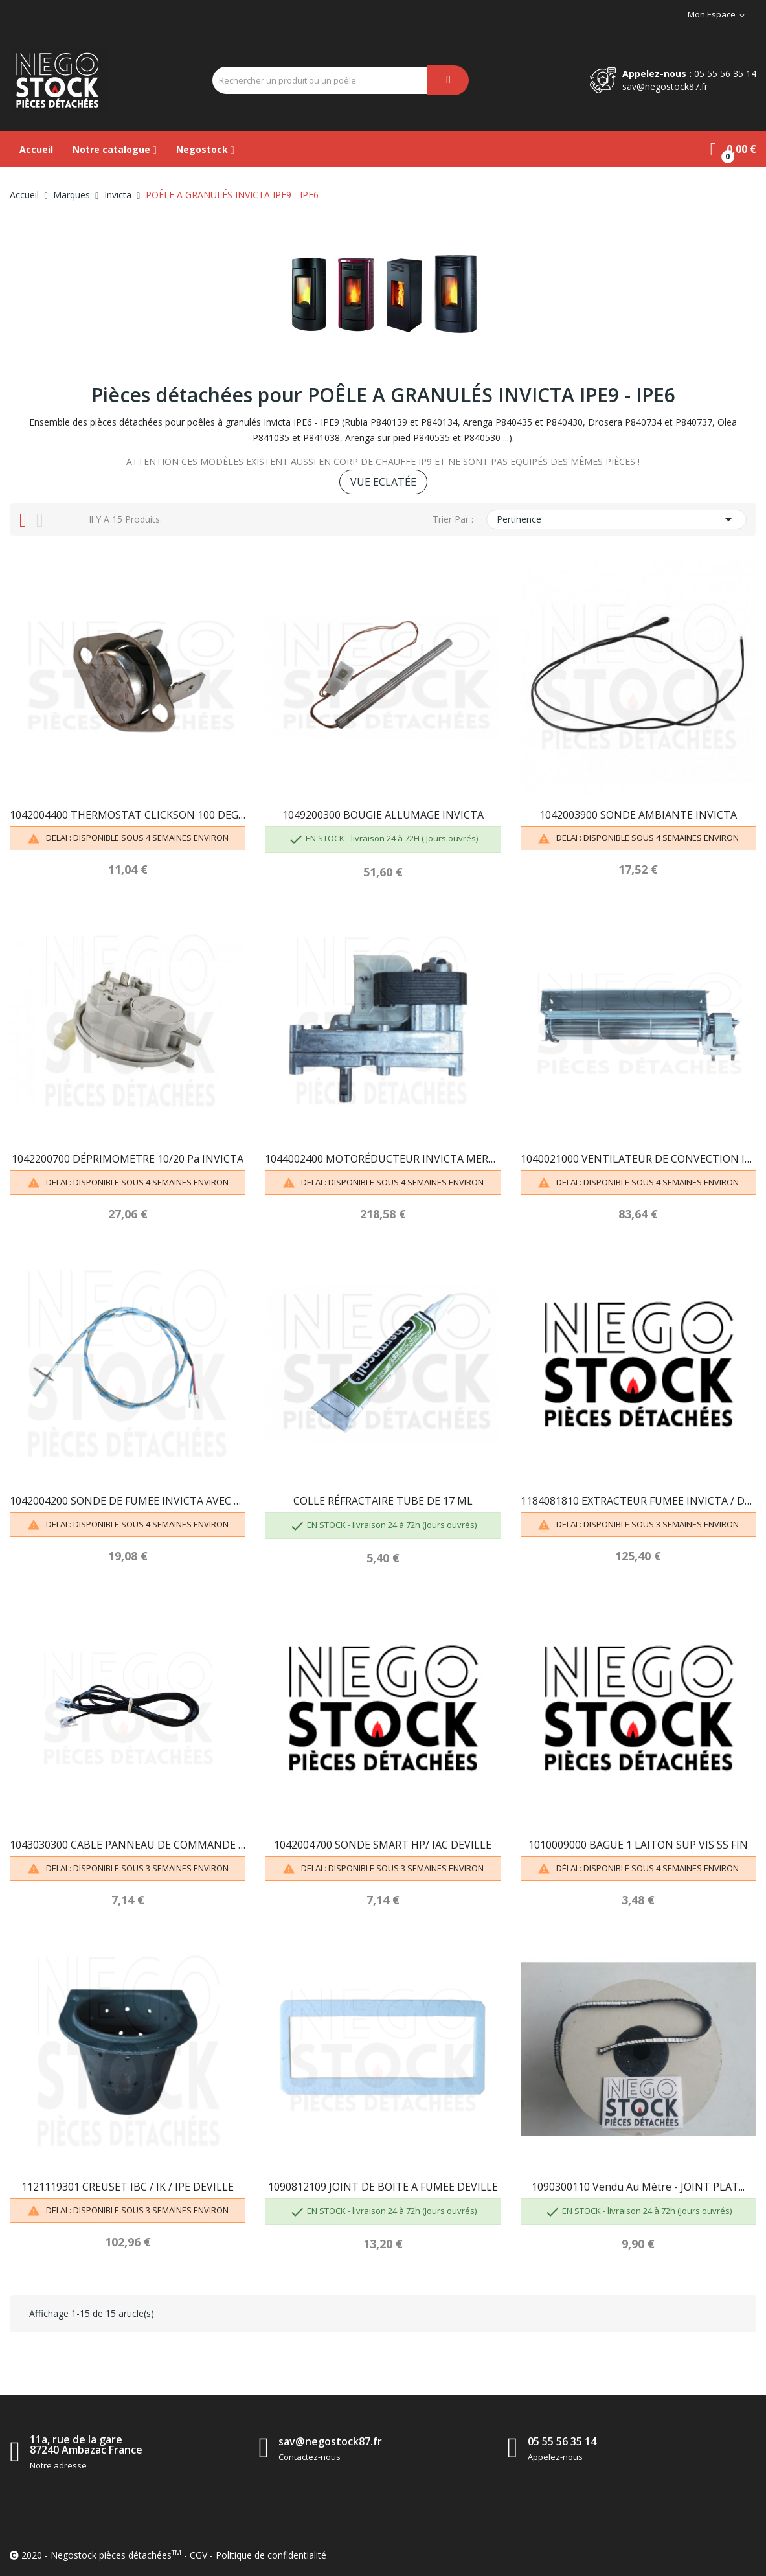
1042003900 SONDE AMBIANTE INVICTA (638, 814)
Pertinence (616, 519)
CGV (198, 2555)
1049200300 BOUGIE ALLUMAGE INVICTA (383, 814)
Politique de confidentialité (271, 2555)
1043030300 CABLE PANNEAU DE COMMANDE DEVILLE (127, 1844)
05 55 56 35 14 (725, 73)
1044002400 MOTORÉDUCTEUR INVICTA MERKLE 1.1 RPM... (383, 1158)
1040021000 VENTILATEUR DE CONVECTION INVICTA (638, 1158)
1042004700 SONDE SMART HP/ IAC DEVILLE (382, 1844)
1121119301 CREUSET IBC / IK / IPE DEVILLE (127, 2186)
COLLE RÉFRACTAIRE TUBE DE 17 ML (383, 1500)
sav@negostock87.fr (665, 86)
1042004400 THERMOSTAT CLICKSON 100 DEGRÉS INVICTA (127, 814)
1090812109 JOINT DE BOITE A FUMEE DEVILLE (383, 2186)
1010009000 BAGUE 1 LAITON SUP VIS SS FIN (638, 1844)
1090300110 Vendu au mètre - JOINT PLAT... (638, 2186)
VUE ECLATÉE (383, 482)
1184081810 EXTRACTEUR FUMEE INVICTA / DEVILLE (638, 1500)
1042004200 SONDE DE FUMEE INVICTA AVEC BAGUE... (127, 1500)
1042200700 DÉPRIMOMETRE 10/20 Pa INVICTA (127, 1158)
